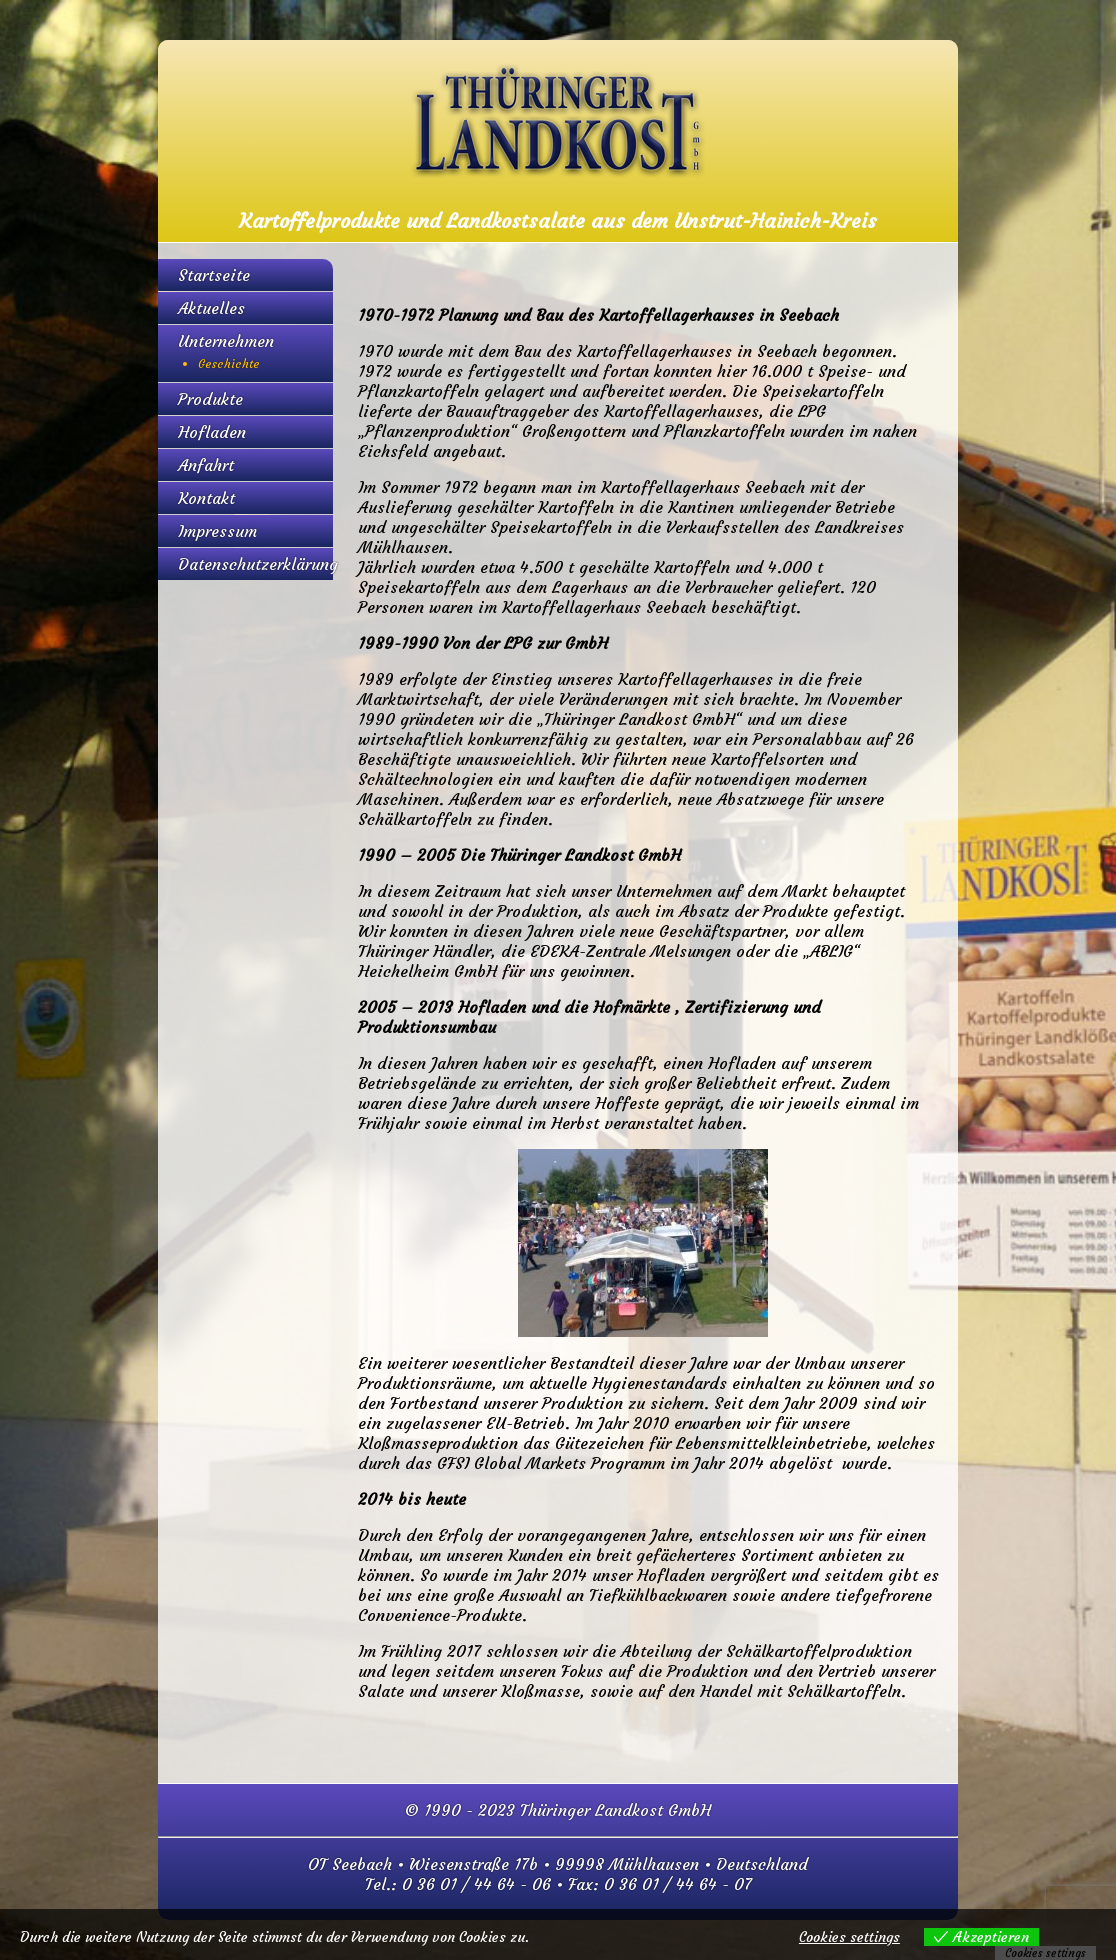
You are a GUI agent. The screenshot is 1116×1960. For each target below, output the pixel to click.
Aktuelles (211, 308)
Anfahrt (206, 465)
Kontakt (206, 498)
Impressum (217, 531)
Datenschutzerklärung (258, 564)
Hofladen (212, 432)
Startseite (214, 275)
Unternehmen (226, 341)
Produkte (210, 399)
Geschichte (229, 363)
